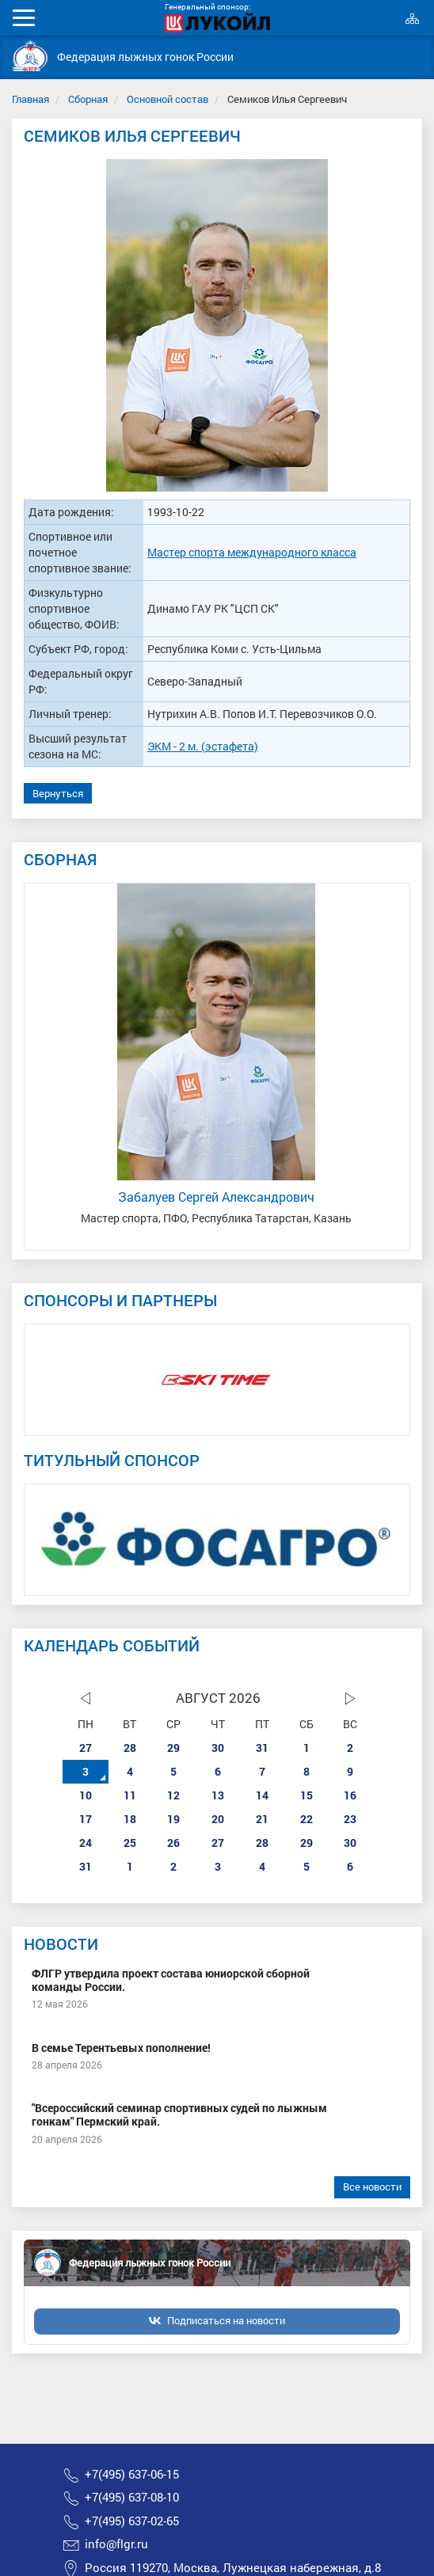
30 (217, 1747)
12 (173, 1795)
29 (173, 1747)
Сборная (88, 99)
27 (85, 1747)
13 (217, 1795)
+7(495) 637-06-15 (132, 2474)
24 (85, 1842)
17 (85, 1818)
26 (173, 1842)
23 (350, 1818)
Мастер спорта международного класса (251, 552)
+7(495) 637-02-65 (132, 2521)
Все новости (372, 2186)
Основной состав (167, 99)
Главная (30, 99)
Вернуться (57, 793)
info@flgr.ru (116, 2544)
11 (130, 1795)
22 (306, 1818)
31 (262, 1747)
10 (85, 1795)
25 (130, 1842)
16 (350, 1795)
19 (173, 1818)
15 (306, 1795)
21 (262, 1818)
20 (217, 1818)
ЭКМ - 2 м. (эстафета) (202, 746)
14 (262, 1795)
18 (130, 1818)
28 (130, 1747)
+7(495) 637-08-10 (132, 2497)
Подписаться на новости (226, 2320)
